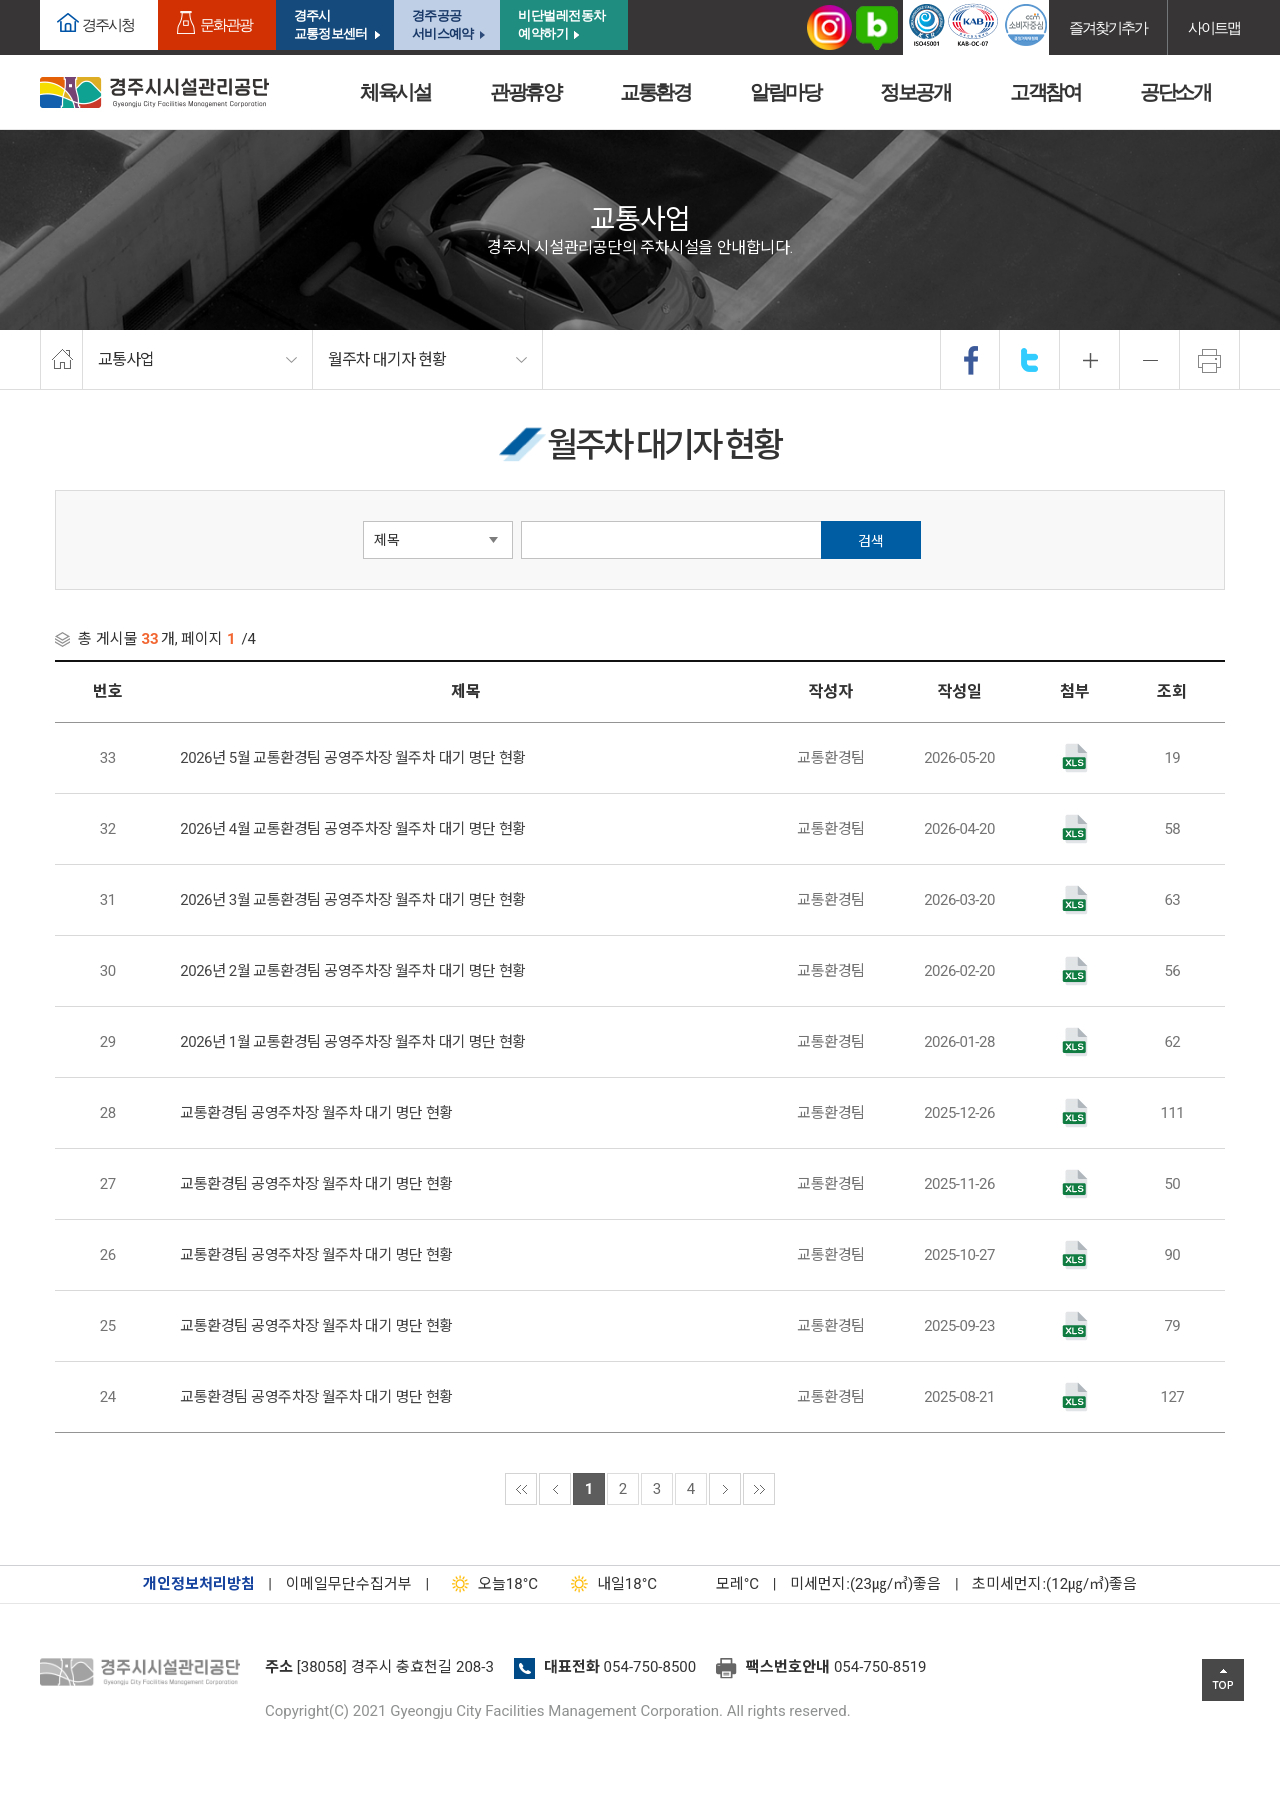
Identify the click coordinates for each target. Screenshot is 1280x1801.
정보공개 (915, 92)
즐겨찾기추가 (1108, 27)
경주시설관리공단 (145, 1673)
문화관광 (226, 24)
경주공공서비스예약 (442, 24)
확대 (1090, 360)
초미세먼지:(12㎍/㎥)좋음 (1054, 1584)
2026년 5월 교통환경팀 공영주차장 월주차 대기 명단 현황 (353, 758)
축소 (1150, 360)
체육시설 (395, 92)
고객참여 (1045, 92)
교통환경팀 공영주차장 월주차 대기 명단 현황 (316, 1113)
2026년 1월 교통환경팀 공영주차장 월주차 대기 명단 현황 (353, 1042)
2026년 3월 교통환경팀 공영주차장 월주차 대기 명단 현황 (353, 900)
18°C (490, 1584)
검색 (871, 541)
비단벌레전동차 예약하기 (562, 24)
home (61, 360)
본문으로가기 (45, 0)
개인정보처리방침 (199, 1584)
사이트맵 (1214, 27)
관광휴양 (525, 92)
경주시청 (108, 24)
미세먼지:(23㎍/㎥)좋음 (865, 1584)
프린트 (1210, 360)
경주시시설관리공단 (154, 92)
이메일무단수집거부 (349, 1584)
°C (720, 1584)
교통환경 (655, 92)
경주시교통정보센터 (330, 24)
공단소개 (1175, 92)
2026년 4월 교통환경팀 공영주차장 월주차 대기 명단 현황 (353, 829)
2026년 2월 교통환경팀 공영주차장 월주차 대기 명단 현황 (353, 971)
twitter (1030, 360)
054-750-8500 (650, 1667)
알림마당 (785, 92)
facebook (971, 360)
